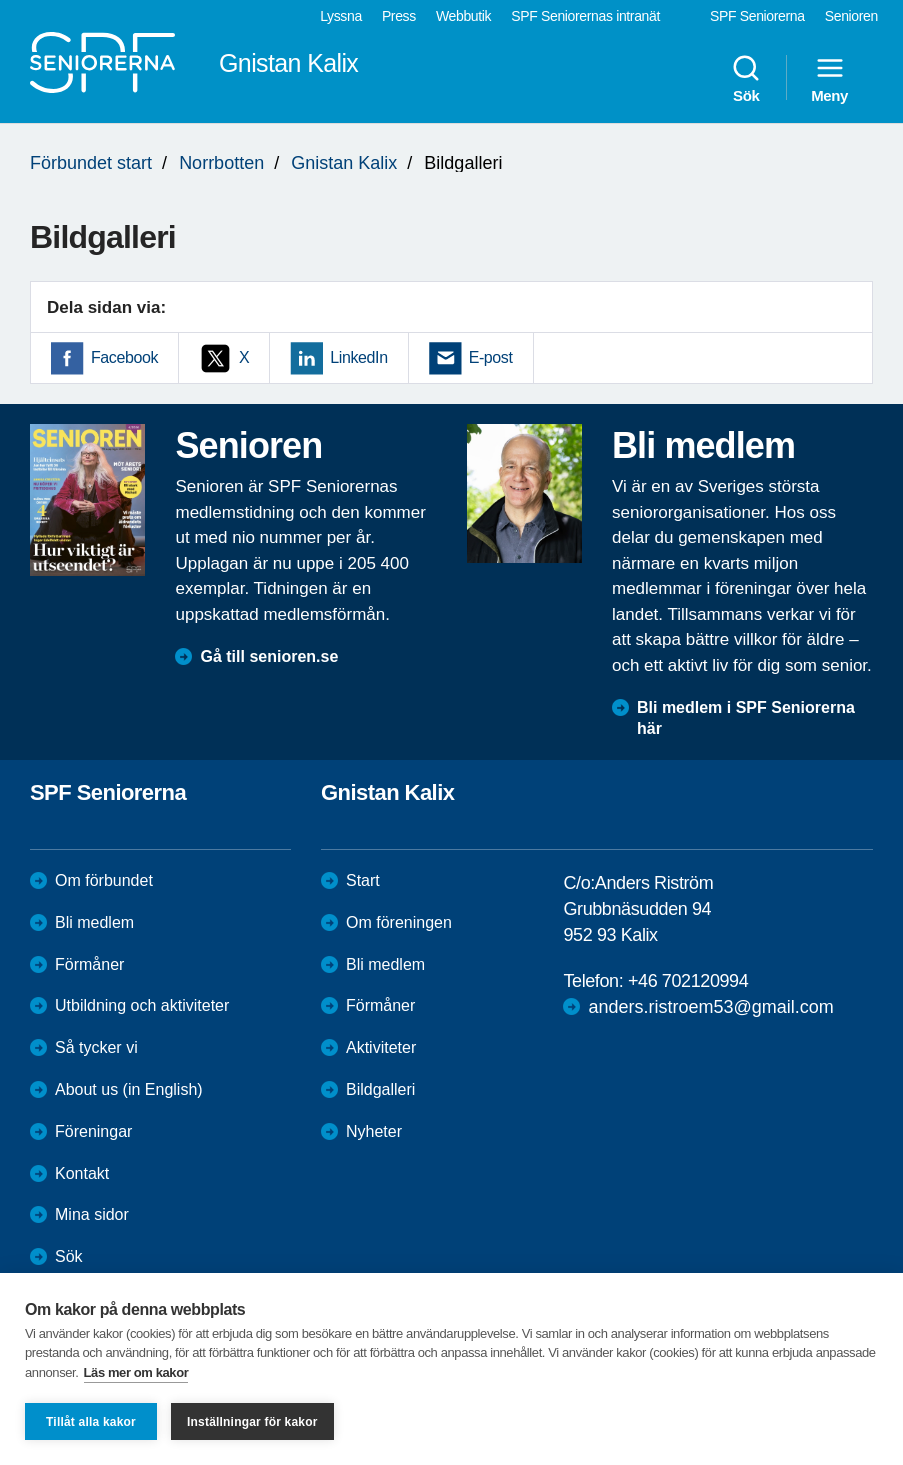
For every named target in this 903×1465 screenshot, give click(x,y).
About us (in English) (129, 1089)
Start (363, 880)
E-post (491, 357)
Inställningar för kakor (252, 1422)
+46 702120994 (688, 981)
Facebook (124, 357)
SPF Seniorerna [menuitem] (757, 16)
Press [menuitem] (399, 16)
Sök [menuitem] (746, 78)
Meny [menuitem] (829, 78)
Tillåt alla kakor (91, 1422)
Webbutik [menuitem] (463, 16)
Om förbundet (104, 880)
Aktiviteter (381, 1047)
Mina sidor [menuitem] (92, 1214)
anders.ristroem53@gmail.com (710, 1007)
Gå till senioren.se (269, 656)
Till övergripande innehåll (0, 0)
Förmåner (89, 964)
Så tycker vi (96, 1047)
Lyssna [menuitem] (341, 16)
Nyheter (374, 1131)
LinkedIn (358, 357)
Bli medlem (94, 922)
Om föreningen (399, 922)
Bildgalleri (380, 1089)
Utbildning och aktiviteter (142, 1005)
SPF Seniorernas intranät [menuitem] (585, 16)
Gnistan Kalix (344, 163)
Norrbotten (221, 163)
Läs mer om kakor (136, 1372)
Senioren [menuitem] (851, 16)
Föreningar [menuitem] (93, 1131)
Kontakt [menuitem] (82, 1173)
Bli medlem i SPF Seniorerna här (746, 718)
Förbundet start (91, 163)
